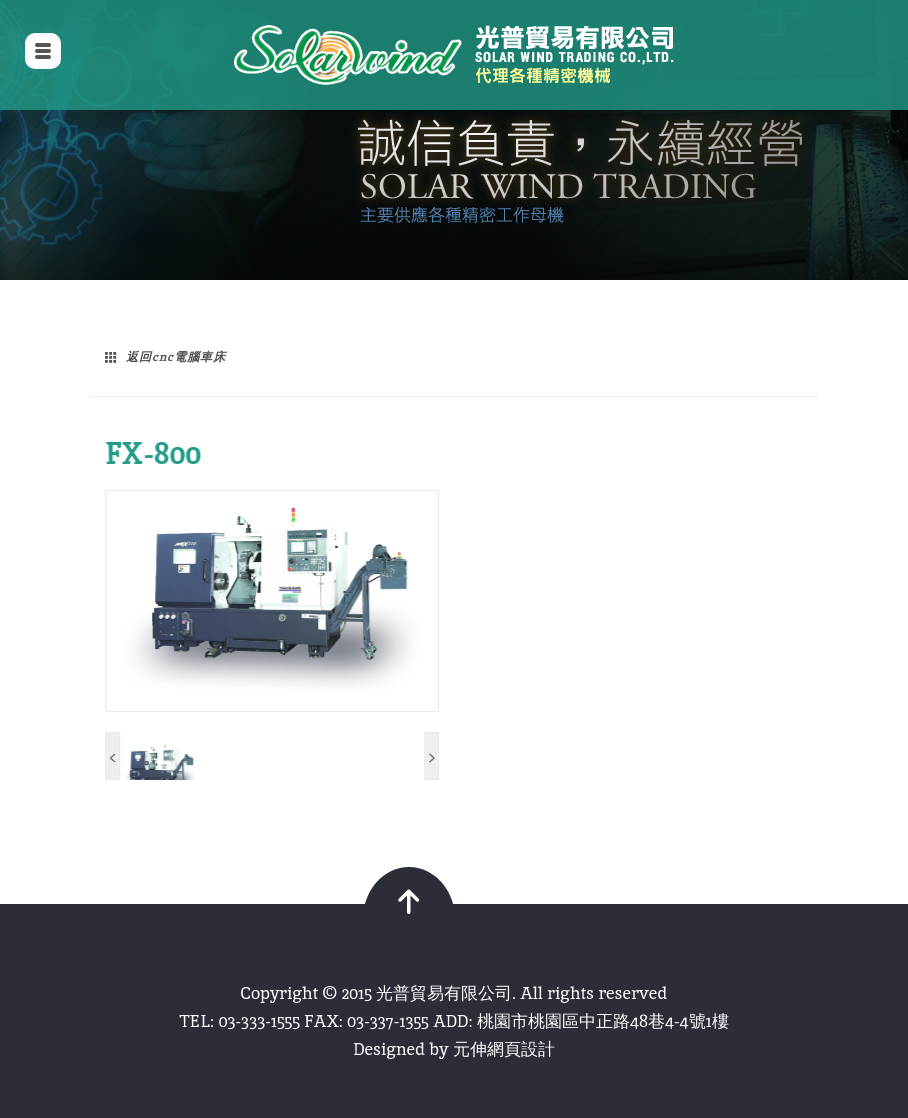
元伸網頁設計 (504, 1049)
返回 (176, 357)
